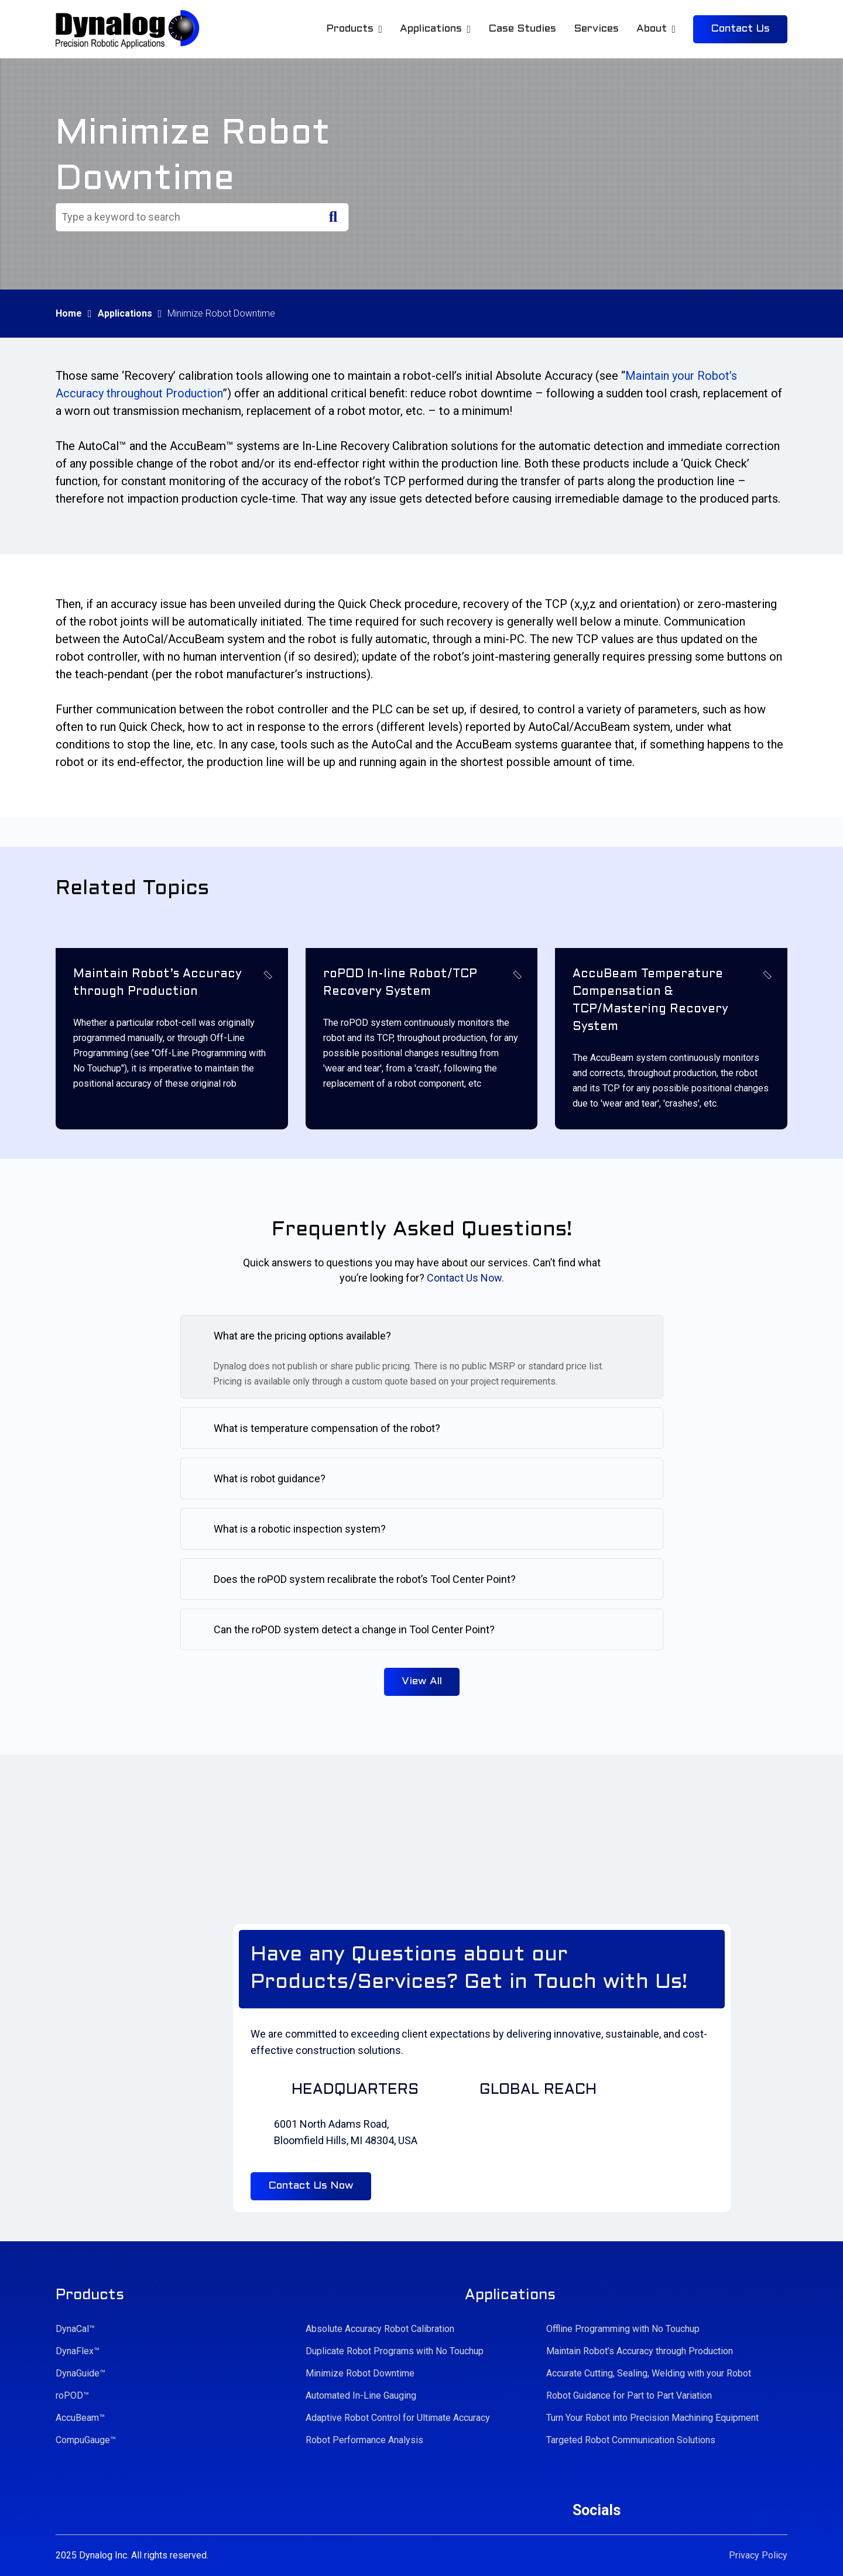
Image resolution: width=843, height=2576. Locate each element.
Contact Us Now (311, 2186)
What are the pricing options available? (302, 1336)
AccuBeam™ (80, 2417)
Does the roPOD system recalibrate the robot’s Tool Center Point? (365, 1579)
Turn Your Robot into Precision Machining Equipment (652, 2417)
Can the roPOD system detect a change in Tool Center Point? (354, 1629)
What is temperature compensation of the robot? (327, 1428)
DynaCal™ (75, 2328)
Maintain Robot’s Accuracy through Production (639, 2351)
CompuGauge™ (86, 2440)
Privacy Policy (758, 2555)
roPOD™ (72, 2395)
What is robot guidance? (269, 1478)
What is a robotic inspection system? (300, 1529)
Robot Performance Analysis (364, 2440)
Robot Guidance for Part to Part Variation (629, 2395)
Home (69, 313)
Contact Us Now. (465, 1278)
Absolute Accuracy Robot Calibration (380, 2328)
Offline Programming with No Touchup (623, 2328)
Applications (125, 313)
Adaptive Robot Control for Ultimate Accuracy (398, 2417)
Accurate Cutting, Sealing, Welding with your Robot (648, 2373)
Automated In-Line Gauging (361, 2395)
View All (422, 1682)
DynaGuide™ (80, 2373)
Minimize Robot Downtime (360, 2373)
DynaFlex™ (78, 2351)
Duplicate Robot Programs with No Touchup (395, 2351)
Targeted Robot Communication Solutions (630, 2440)
